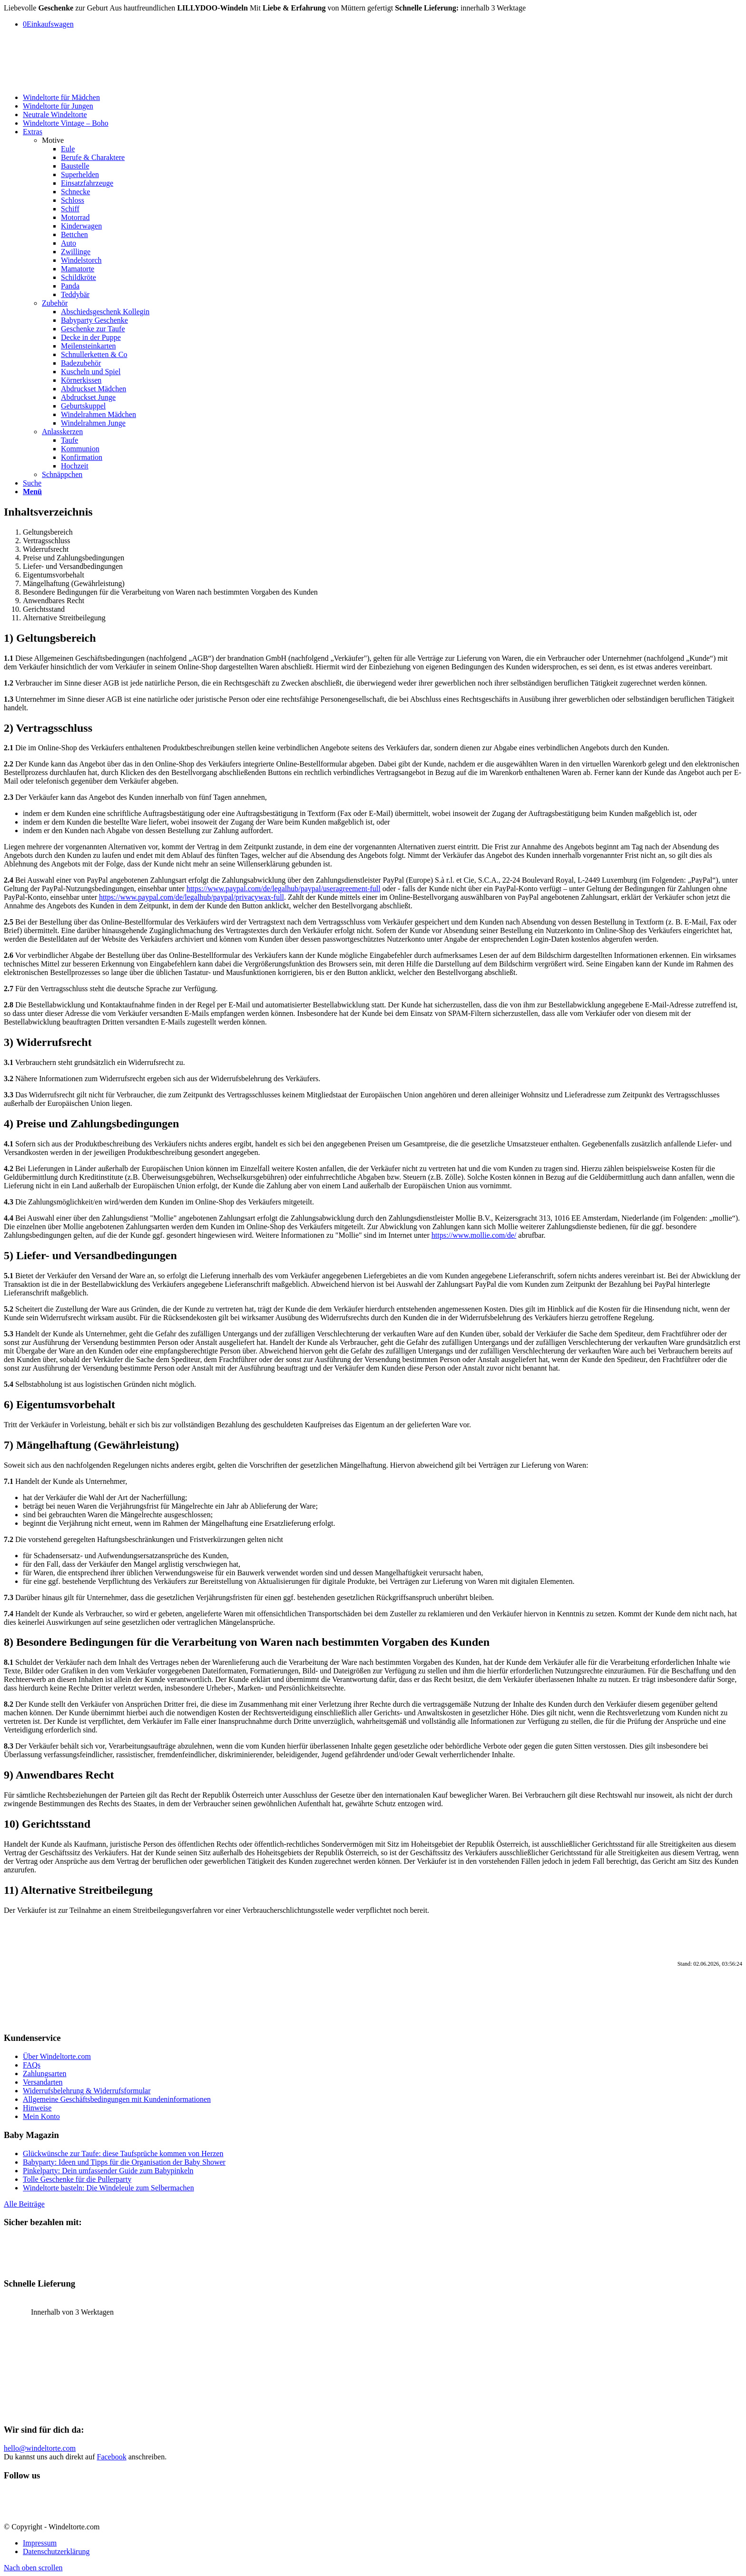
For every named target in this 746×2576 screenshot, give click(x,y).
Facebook (112, 2457)
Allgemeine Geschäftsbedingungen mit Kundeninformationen (117, 2099)
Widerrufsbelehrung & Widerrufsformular (87, 2091)
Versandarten (43, 2082)
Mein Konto (41, 2116)
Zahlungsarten (45, 2073)
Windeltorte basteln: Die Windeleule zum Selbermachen (108, 2188)
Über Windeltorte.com (57, 2056)
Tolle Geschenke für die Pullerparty (77, 2179)
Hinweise (37, 2108)
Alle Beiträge (24, 2204)
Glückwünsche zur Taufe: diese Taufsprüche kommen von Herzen (123, 2153)
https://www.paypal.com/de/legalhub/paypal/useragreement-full (283, 889)
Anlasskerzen (62, 432)
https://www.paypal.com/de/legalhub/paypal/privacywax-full (191, 897)
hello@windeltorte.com (40, 2448)
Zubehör (55, 303)
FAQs (31, 2065)
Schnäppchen (62, 474)
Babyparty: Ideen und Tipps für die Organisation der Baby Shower (124, 2162)
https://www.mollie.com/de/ (474, 1235)
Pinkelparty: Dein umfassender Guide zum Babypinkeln (108, 2171)
